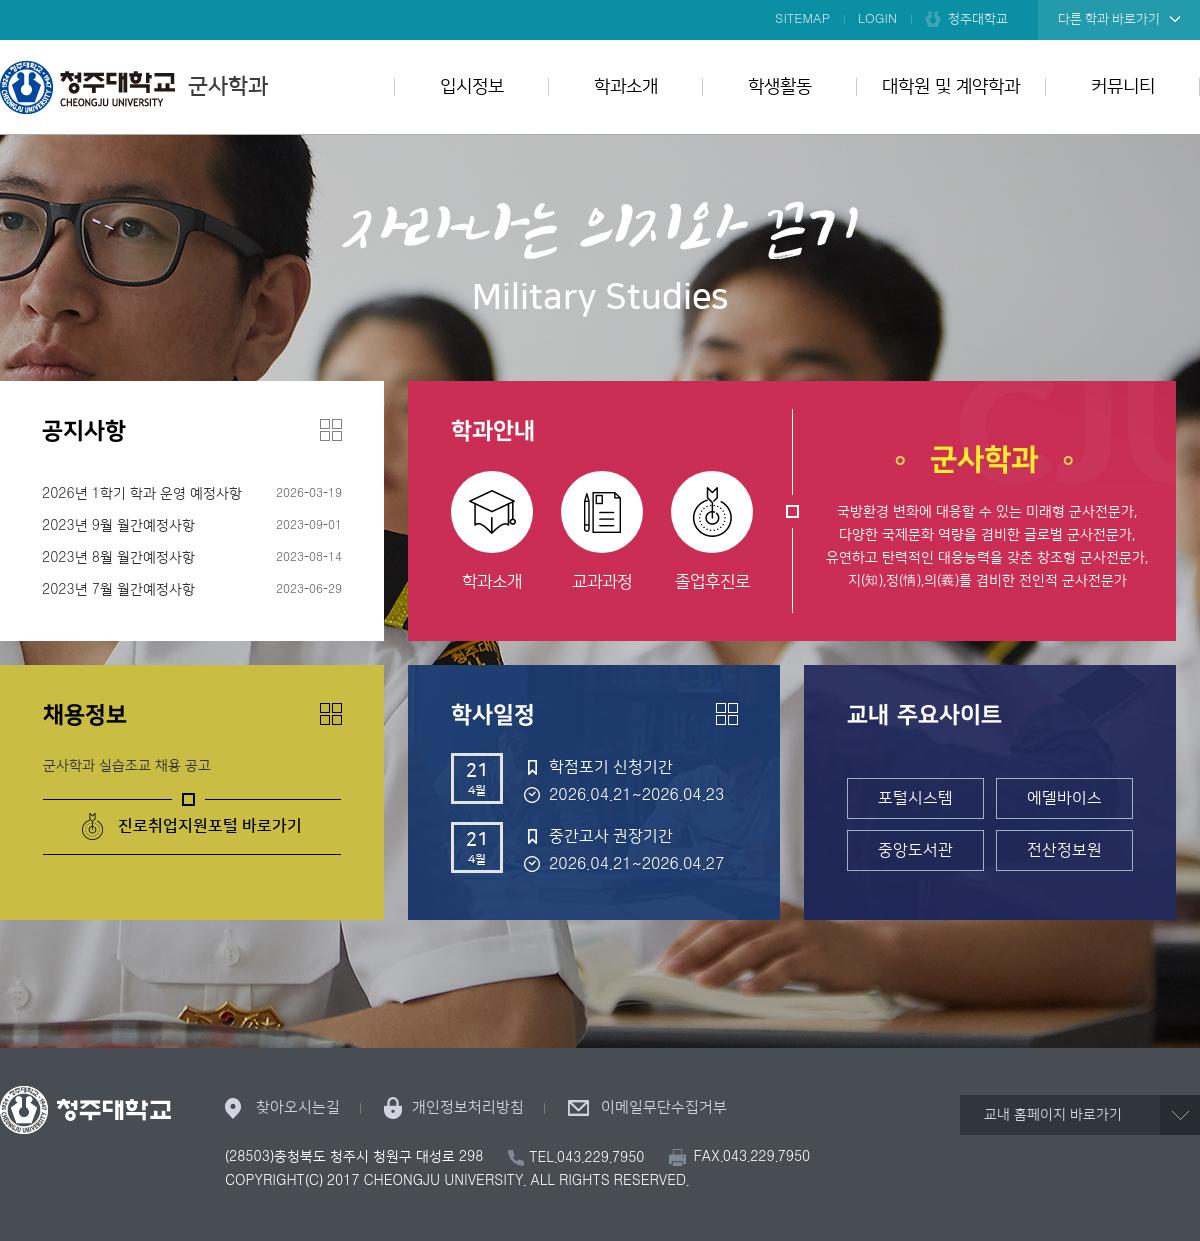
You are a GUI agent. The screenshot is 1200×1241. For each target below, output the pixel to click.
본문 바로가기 (600, 1)
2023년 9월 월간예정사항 (118, 526)
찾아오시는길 (298, 1107)
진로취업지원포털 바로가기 (210, 826)
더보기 (331, 430)
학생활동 (780, 87)
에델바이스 (1064, 798)
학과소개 (626, 87)
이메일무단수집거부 (664, 1107)
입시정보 (472, 87)
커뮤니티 (1123, 87)
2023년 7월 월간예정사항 (118, 590)
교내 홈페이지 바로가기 (1053, 1115)
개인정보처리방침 (468, 1107)
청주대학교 (978, 19)
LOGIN (877, 19)
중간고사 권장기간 (611, 836)
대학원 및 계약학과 (951, 87)
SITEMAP (802, 19)
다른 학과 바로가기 (1109, 19)
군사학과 (134, 87)
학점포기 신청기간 (611, 767)
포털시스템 (915, 798)
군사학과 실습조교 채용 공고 (127, 766)
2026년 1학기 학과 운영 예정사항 (142, 494)
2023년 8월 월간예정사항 (118, 558)
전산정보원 (1064, 850)
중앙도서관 (915, 850)
